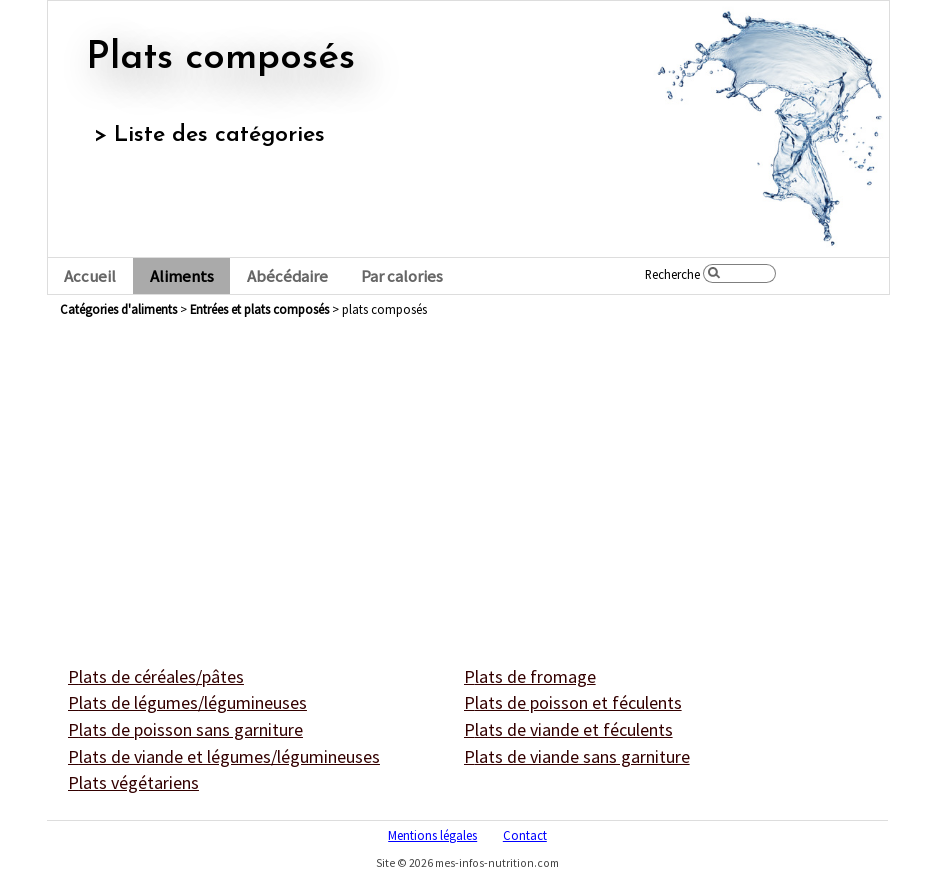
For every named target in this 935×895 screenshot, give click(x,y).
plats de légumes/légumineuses (187, 702)
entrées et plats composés (259, 309)
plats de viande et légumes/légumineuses (224, 756)
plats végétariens (133, 782)
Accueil (90, 276)
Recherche (672, 274)
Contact (525, 835)
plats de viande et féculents (568, 729)
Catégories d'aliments (118, 309)
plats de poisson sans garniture (185, 729)
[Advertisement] (468, 470)
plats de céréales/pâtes (156, 676)
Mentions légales (432, 835)
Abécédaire (287, 276)
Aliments (182, 276)
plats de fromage (530, 676)
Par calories (402, 276)
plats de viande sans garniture (577, 756)
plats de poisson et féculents (573, 702)
